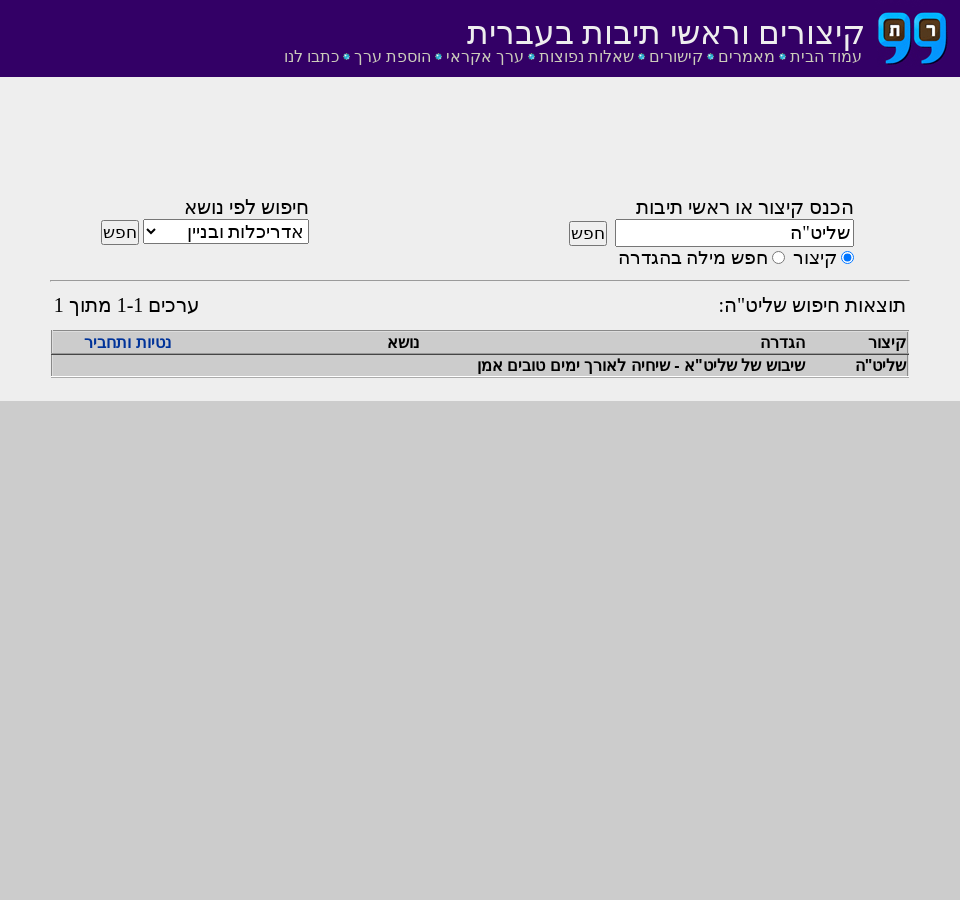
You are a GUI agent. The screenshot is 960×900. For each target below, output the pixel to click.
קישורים (676, 56)
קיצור (815, 257)
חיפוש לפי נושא (246, 207)
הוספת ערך (392, 56)
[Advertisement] (480, 143)
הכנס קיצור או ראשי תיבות (745, 207)
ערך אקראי (485, 56)
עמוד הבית (826, 56)
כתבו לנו (311, 56)
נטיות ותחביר (127, 342)
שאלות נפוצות (586, 56)
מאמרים (746, 56)
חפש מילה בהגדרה (693, 257)
